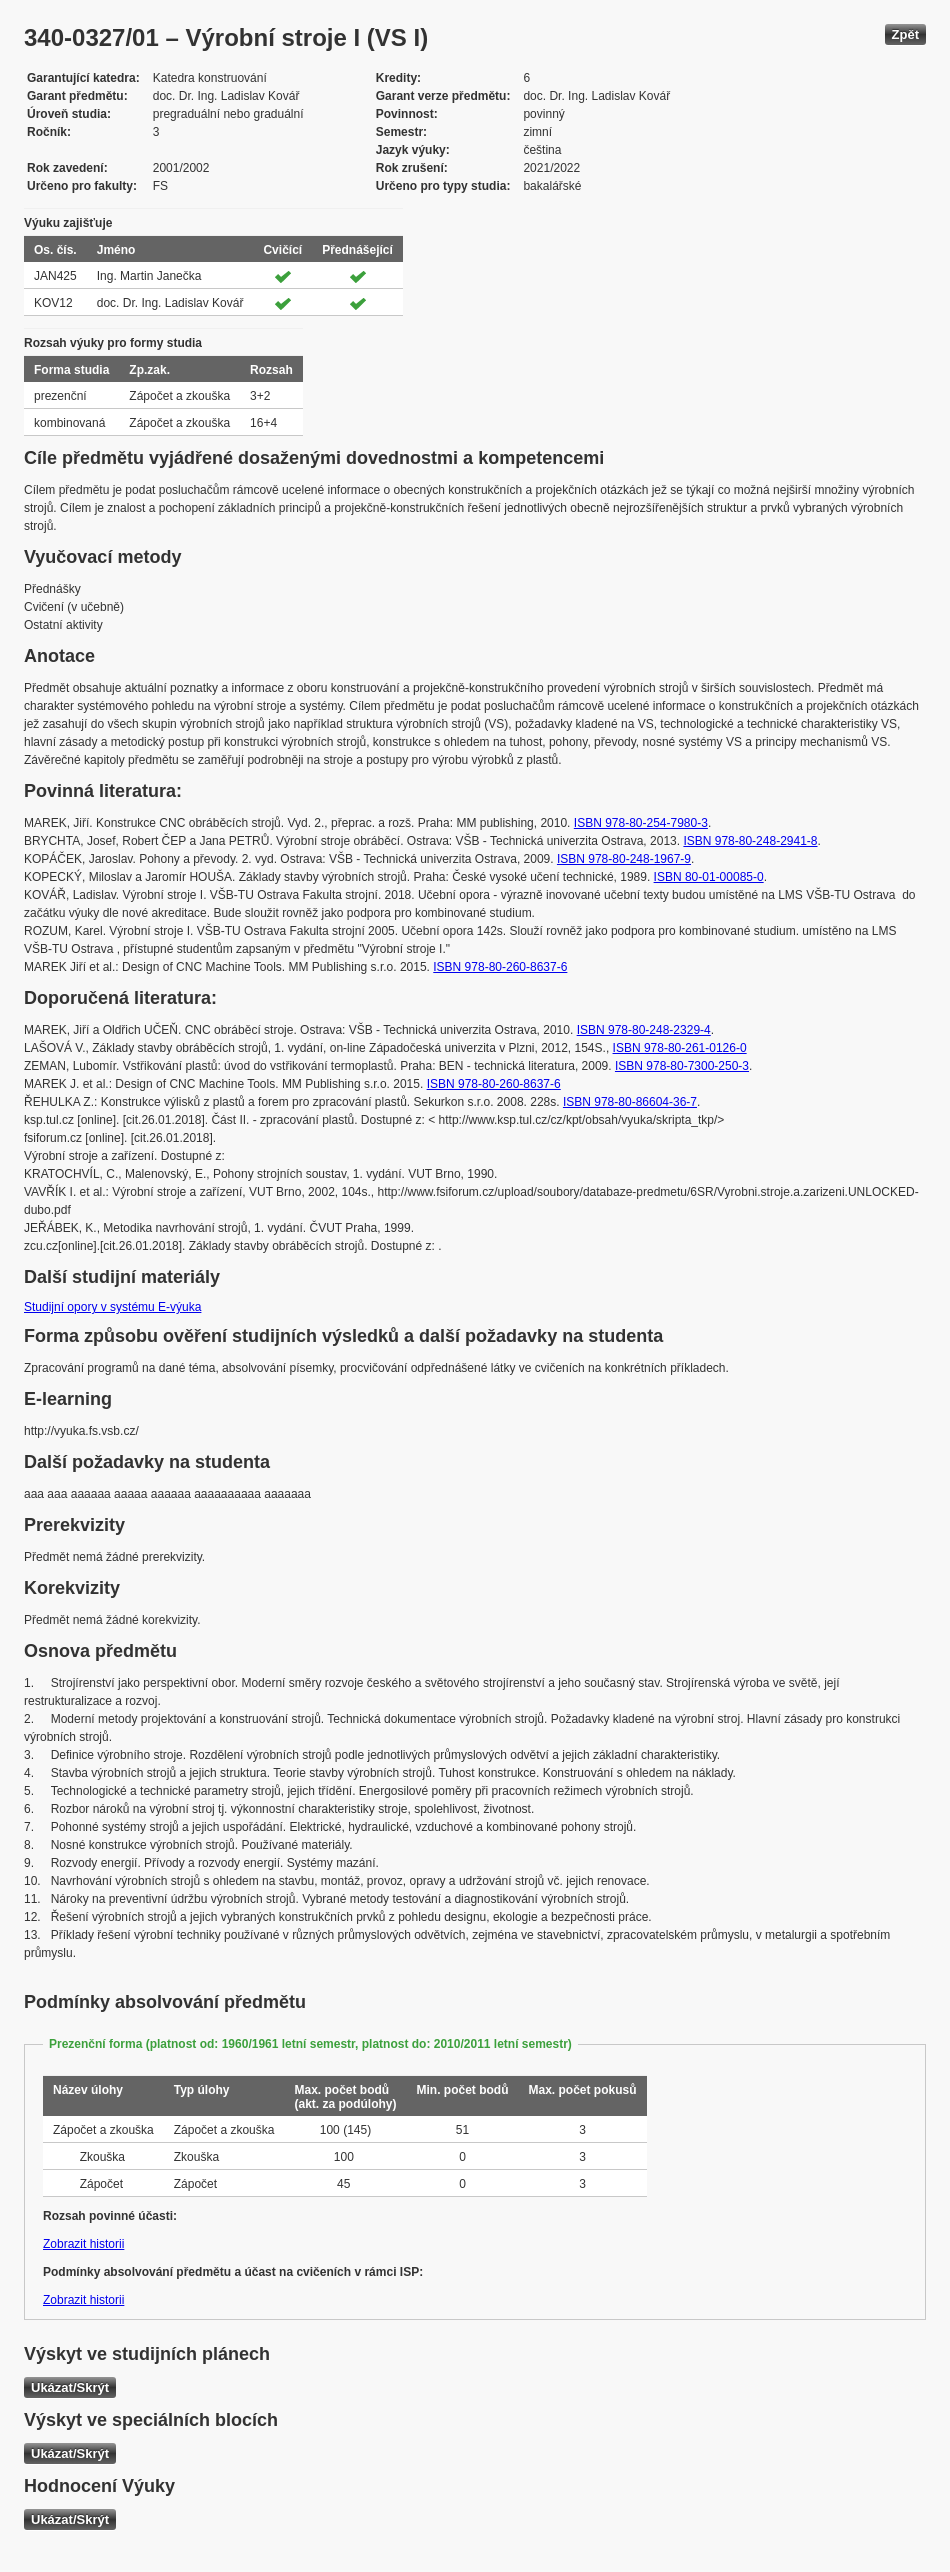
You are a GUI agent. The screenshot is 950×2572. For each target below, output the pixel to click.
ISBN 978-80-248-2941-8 (750, 841)
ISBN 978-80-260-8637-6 (500, 967)
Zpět (905, 34)
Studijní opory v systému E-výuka (112, 1307)
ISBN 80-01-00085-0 (709, 877)
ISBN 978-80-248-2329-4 (644, 1030)
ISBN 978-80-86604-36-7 (630, 1102)
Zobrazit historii (83, 2244)
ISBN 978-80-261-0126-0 (680, 1048)
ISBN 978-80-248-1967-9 (624, 859)
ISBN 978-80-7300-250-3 (682, 1066)
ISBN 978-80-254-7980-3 (641, 823)
